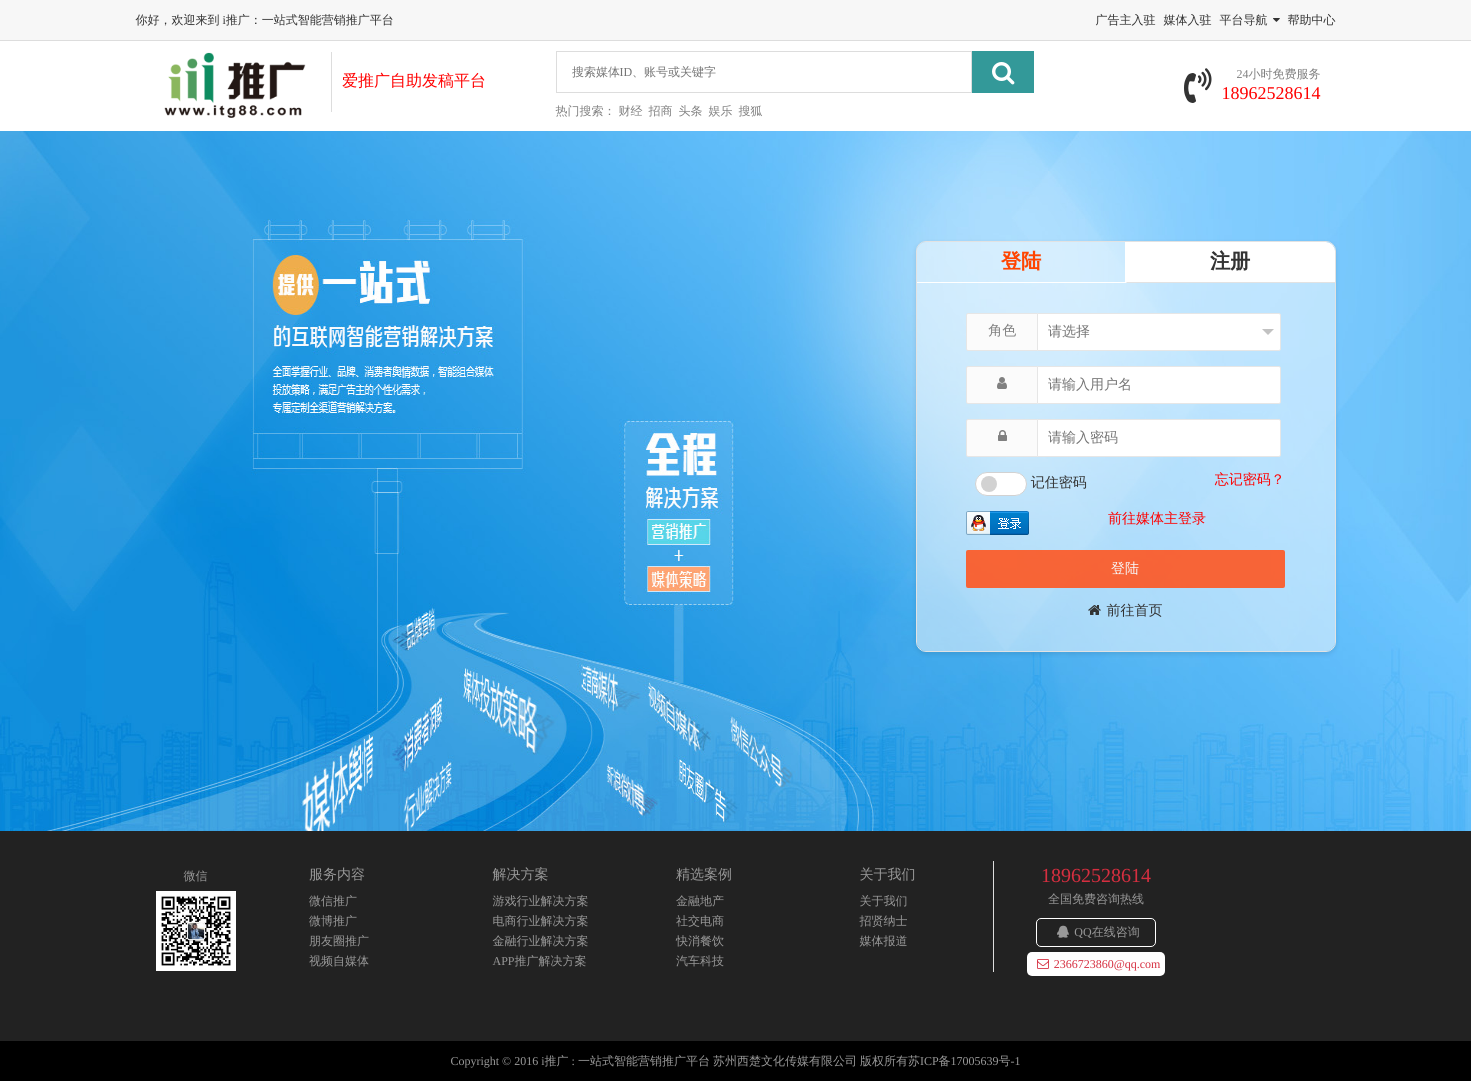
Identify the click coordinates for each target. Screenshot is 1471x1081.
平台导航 (1250, 20)
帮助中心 (1312, 20)
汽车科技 (700, 961)
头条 (691, 111)
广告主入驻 (1126, 20)
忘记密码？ (1250, 480)
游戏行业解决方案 (541, 901)
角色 (1002, 331)
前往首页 (1125, 611)
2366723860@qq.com (1099, 964)
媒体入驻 (1188, 20)
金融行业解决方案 (541, 941)
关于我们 (884, 901)
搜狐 (751, 111)
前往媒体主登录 (1157, 519)
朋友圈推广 (339, 941)
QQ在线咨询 (1098, 932)
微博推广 (333, 921)
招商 (661, 111)
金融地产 (700, 901)
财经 (631, 111)
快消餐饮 (700, 941)
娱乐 (721, 111)
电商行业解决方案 (541, 921)
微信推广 (333, 901)
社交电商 (700, 921)
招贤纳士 (884, 921)
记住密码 (1059, 483)
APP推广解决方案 (540, 961)
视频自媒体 (339, 961)
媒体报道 (884, 941)
